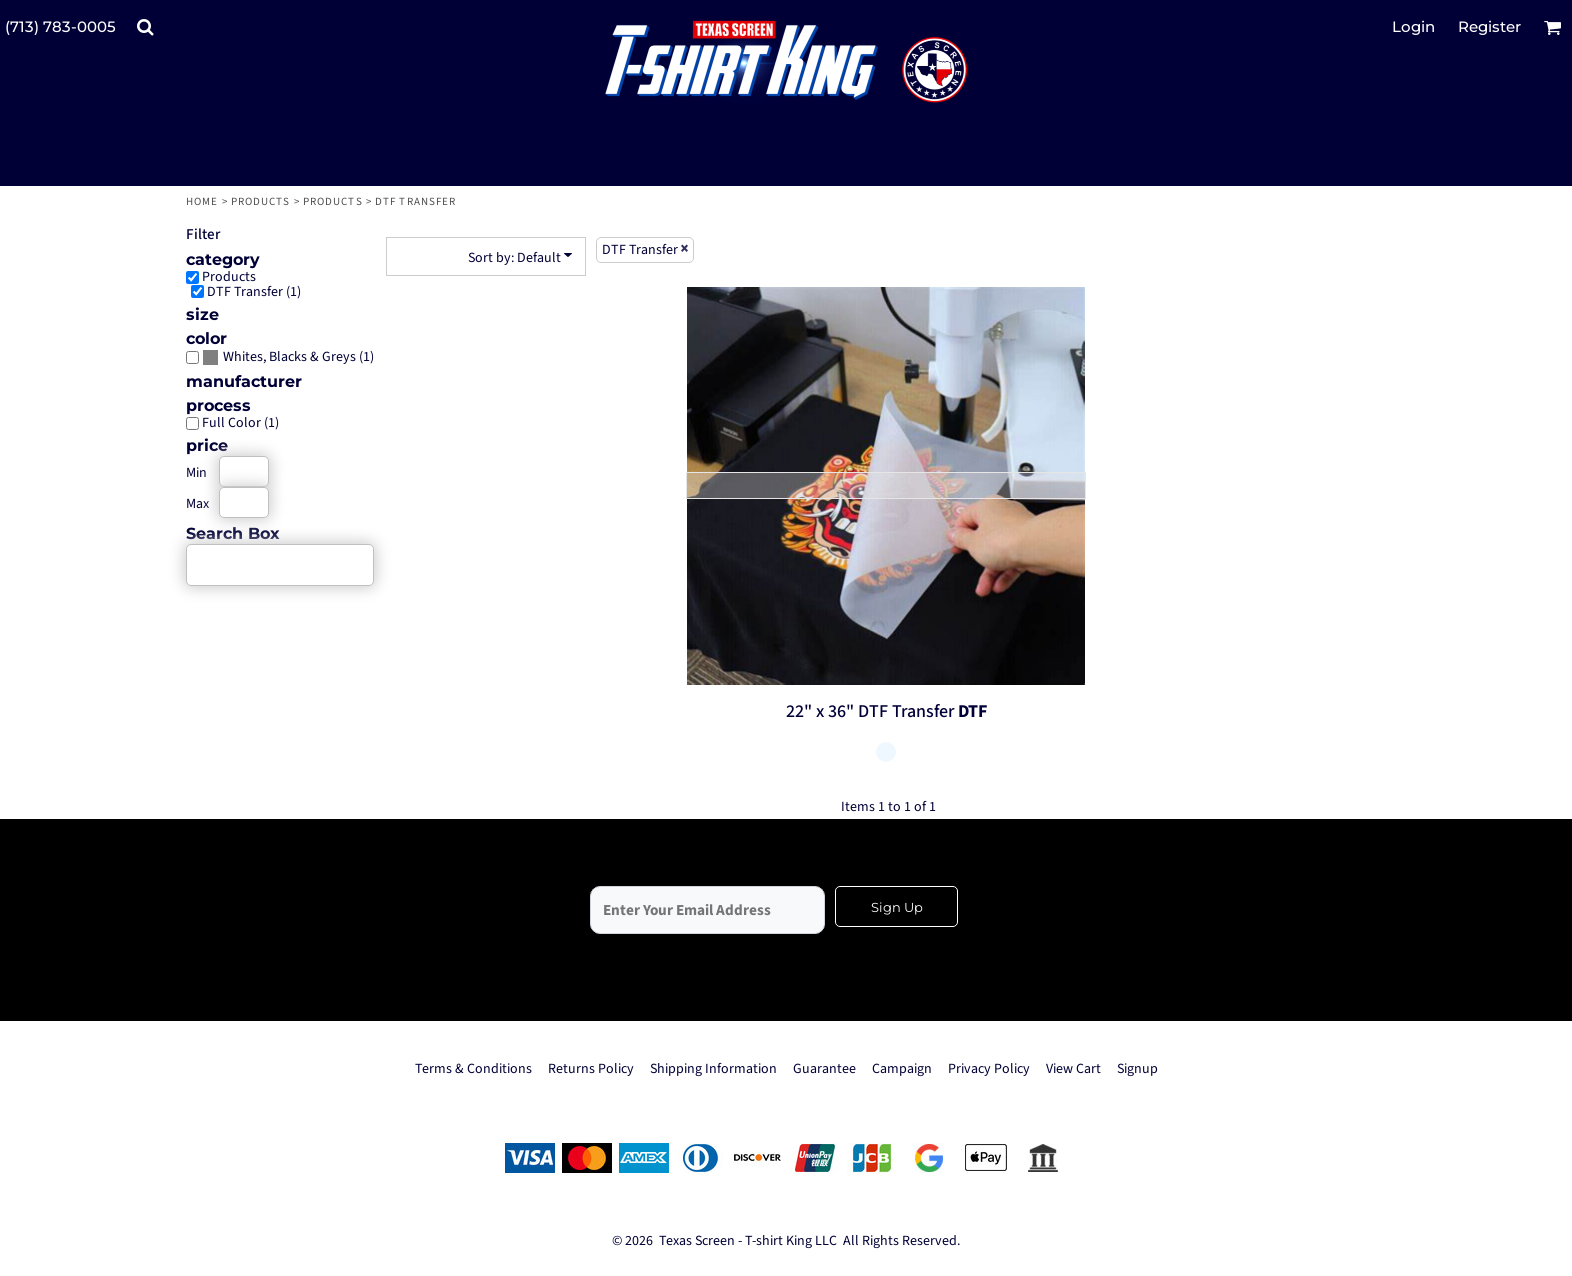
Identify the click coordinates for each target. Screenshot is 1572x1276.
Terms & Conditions (473, 1069)
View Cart (1073, 1069)
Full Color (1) (240, 423)
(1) (288, 357)
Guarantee (824, 1069)
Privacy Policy (989, 1069)
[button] (145, 27)
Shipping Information (713, 1069)
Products (261, 201)
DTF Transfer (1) (254, 292)
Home (202, 201)
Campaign (902, 1069)
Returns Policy (591, 1069)
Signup (1137, 1069)
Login (1413, 26)
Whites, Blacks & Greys (289, 357)
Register (1489, 26)
